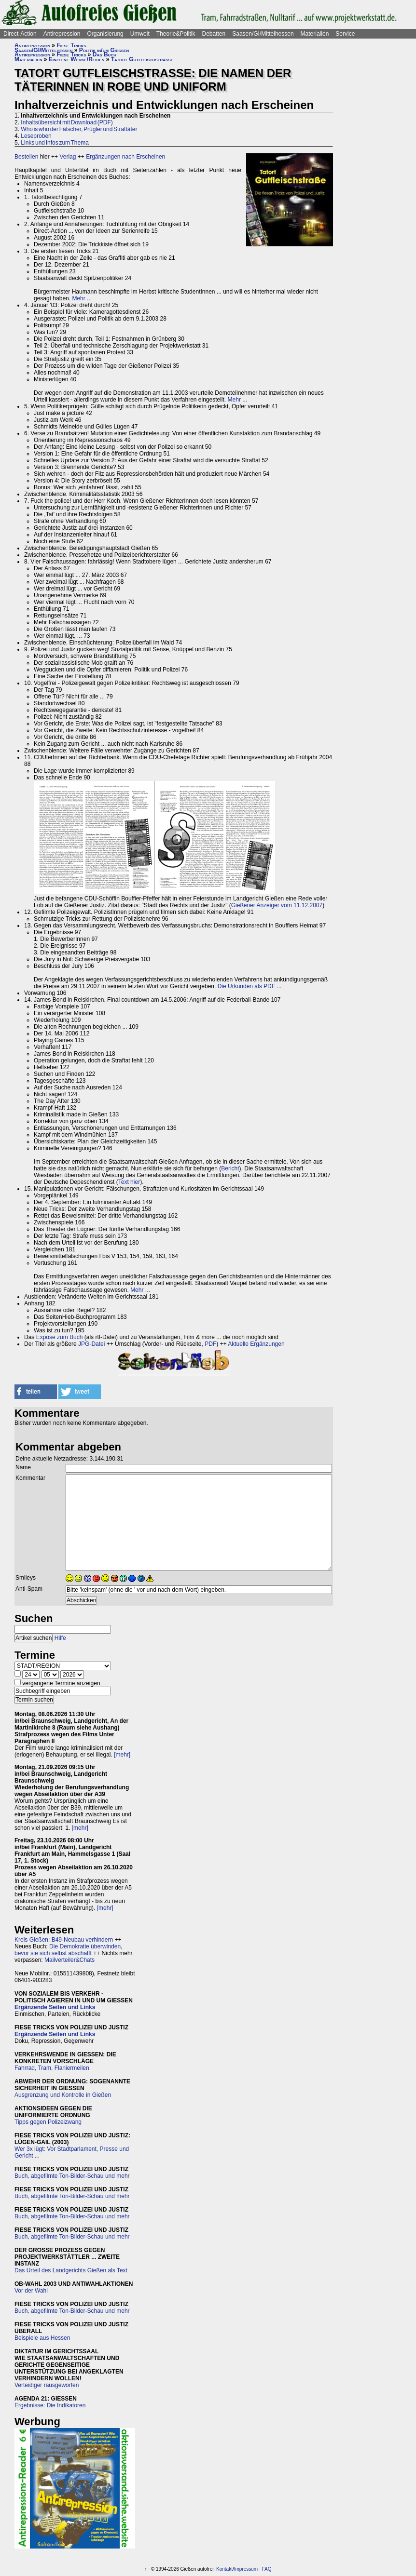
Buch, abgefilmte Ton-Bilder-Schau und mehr (72, 2176)
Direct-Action (20, 33)
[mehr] (122, 1754)
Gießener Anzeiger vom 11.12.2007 (276, 905)
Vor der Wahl (31, 2290)
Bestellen (26, 156)
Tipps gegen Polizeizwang (48, 2122)
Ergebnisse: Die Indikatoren (49, 2405)
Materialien (315, 33)
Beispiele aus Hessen (42, 2337)
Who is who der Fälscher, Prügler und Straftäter (79, 129)
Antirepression (62, 33)
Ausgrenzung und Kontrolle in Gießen (62, 2095)
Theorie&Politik (175, 33)
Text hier (129, 1182)
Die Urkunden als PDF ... (250, 986)
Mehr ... (82, 298)
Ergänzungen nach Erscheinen (125, 156)
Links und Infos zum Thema (55, 142)
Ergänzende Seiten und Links (54, 2007)
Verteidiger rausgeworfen (46, 2385)
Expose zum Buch (59, 1337)
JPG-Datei (91, 1344)
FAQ (267, 2569)
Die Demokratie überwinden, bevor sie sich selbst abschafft (68, 1950)
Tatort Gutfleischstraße (142, 59)
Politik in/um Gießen (104, 50)
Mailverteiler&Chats (69, 1960)
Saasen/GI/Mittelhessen (262, 33)
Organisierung (105, 33)
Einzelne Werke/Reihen (77, 59)
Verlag (67, 156)
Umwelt (140, 33)
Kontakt (224, 2569)
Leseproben (36, 136)
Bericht (230, 1168)
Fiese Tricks (71, 45)
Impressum (246, 2569)
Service (345, 33)
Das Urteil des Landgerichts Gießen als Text (70, 2270)
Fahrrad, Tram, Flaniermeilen (51, 2068)
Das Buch (104, 54)
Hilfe (60, 1638)
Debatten (214, 33)
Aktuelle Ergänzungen (256, 1344)
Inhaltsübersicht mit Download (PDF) (66, 122)
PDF (210, 1344)
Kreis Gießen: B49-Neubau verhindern (63, 1939)
